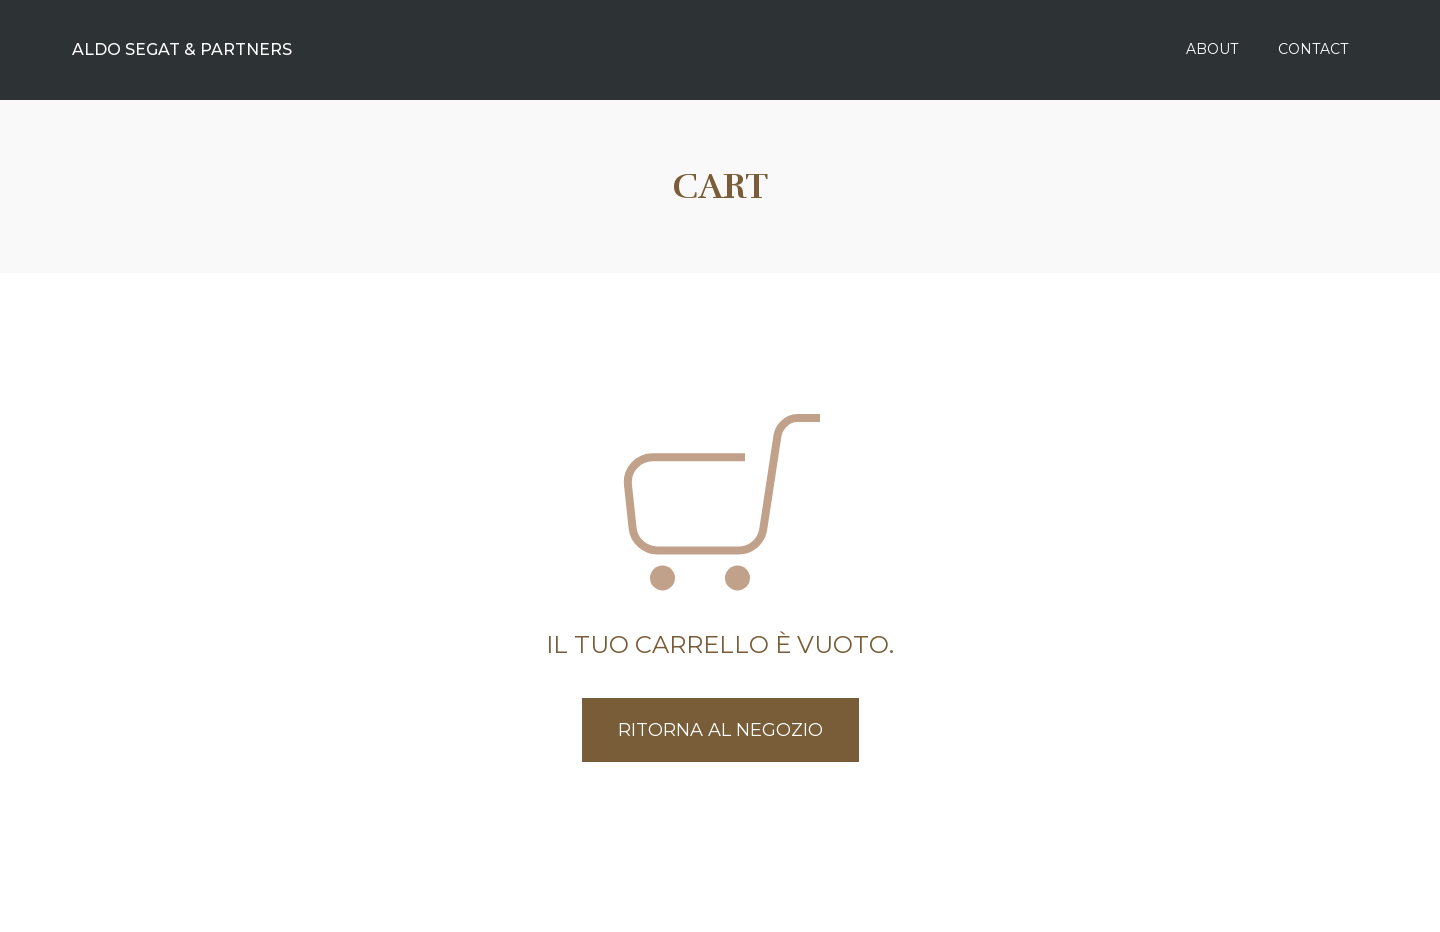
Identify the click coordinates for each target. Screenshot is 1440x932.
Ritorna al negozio (720, 730)
